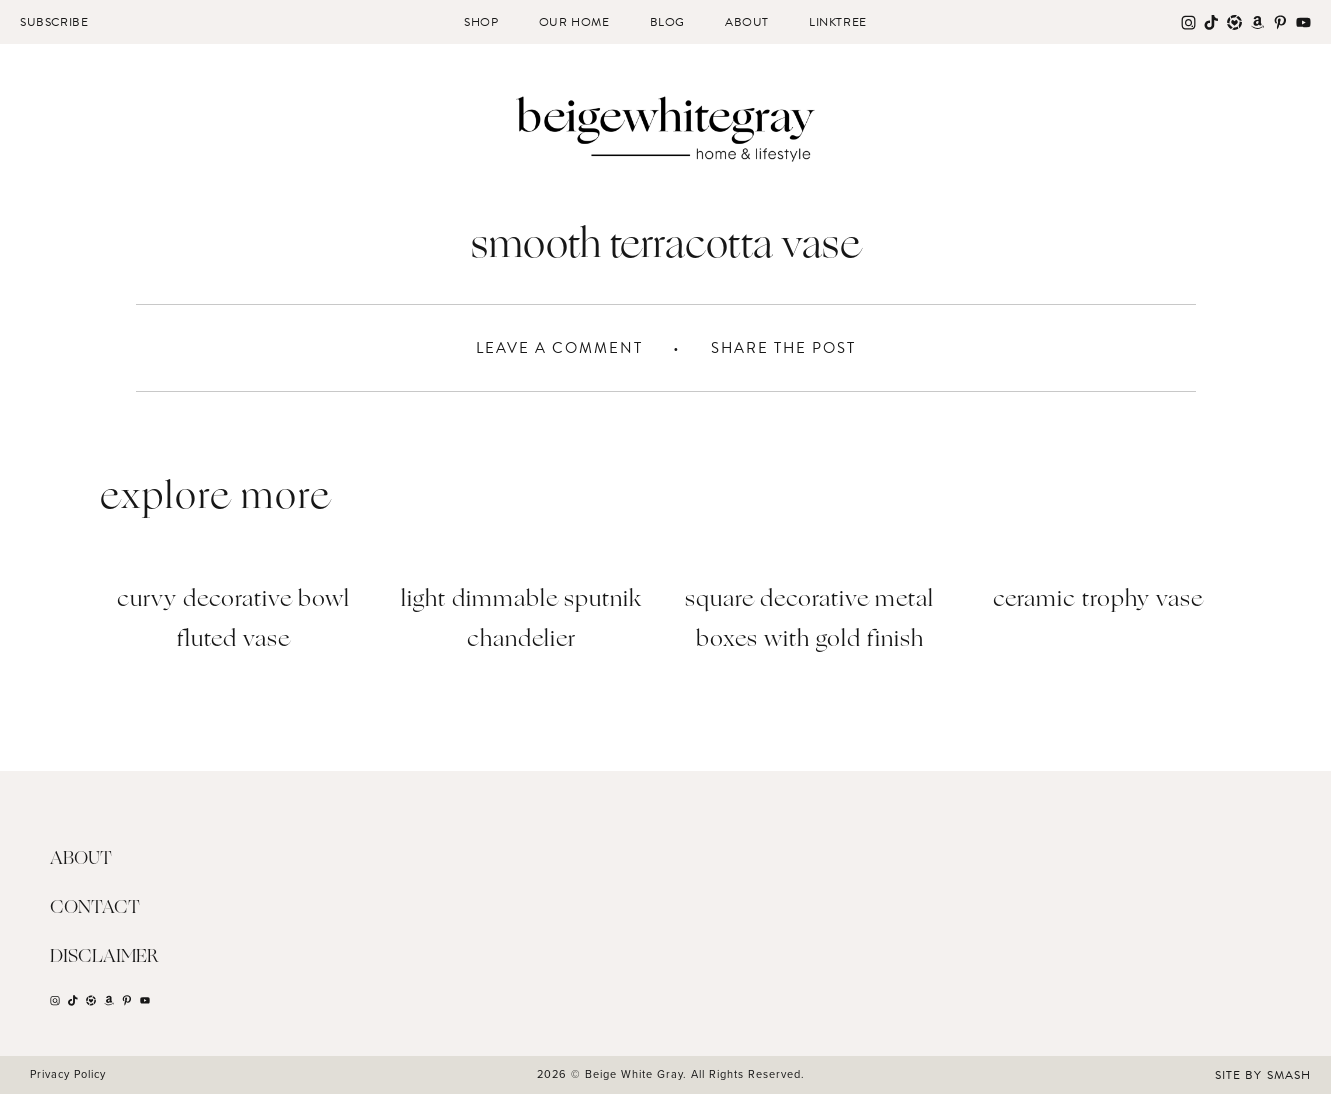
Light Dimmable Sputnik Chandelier (521, 620)
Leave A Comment (559, 348)
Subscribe (54, 22)
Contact (95, 908)
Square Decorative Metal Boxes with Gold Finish (809, 620)
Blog (667, 22)
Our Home (574, 22)
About (747, 22)
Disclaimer (104, 957)
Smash (1289, 1075)
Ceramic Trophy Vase (1098, 600)
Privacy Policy (68, 1074)
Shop (481, 22)
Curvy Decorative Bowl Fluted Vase (233, 620)
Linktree (838, 22)
